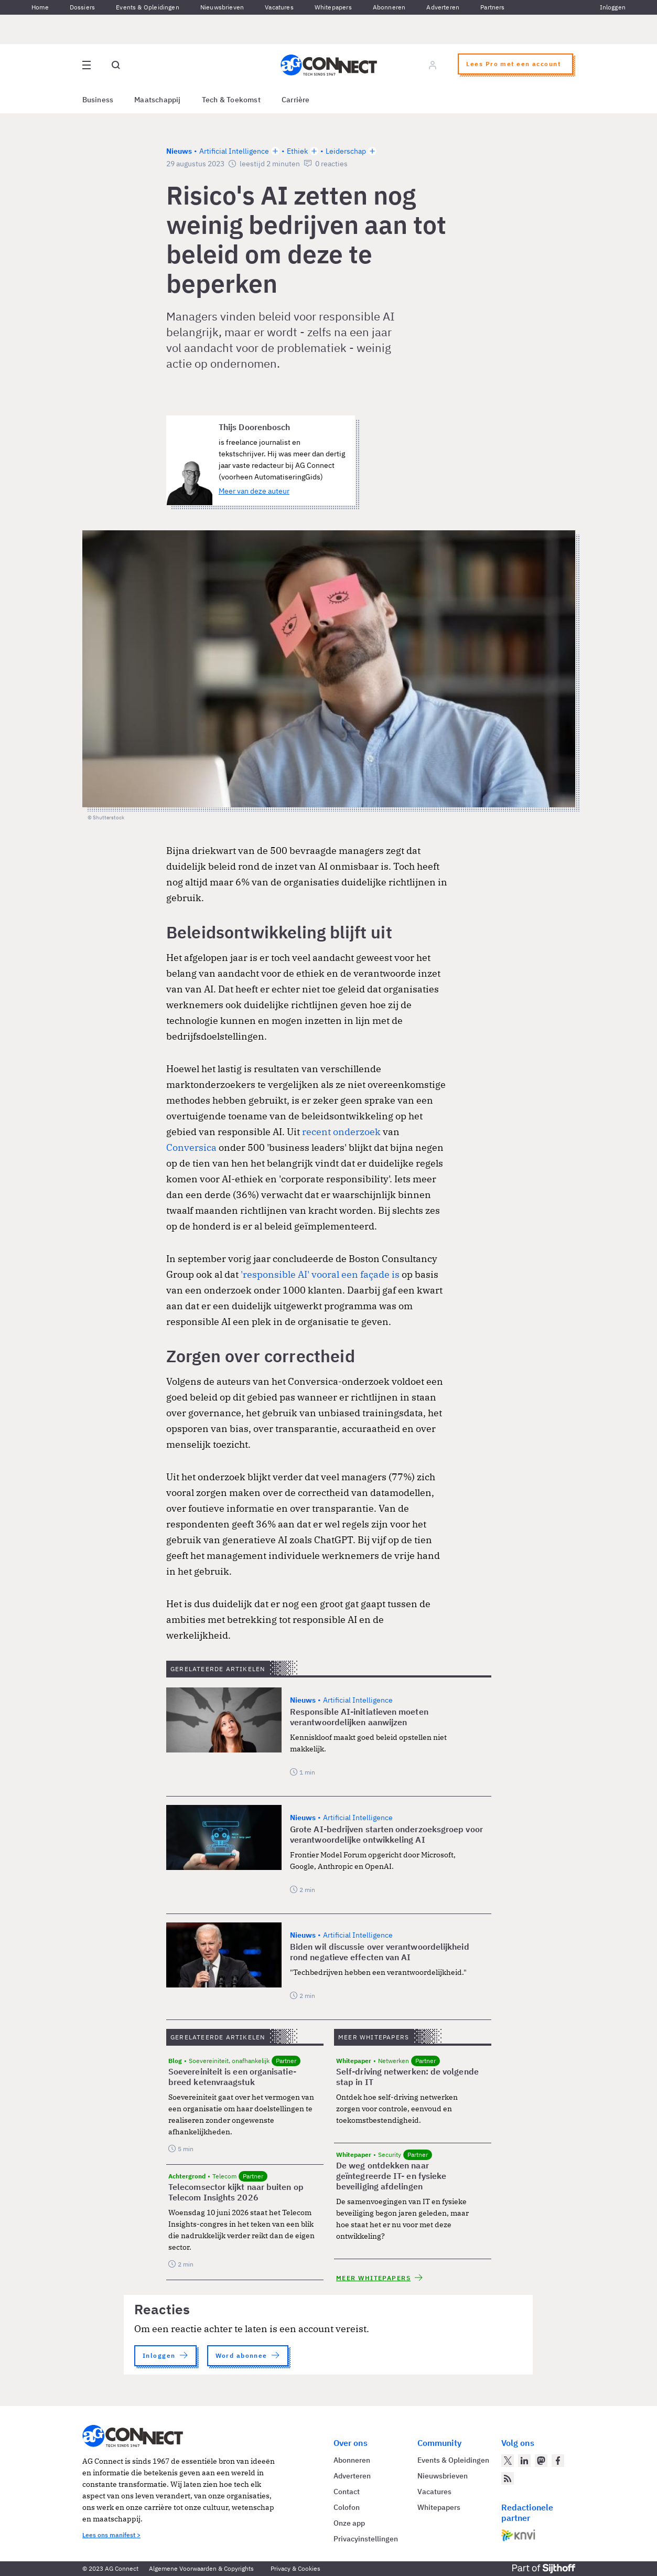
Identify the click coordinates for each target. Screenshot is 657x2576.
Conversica (191, 1147)
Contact (346, 2491)
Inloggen (613, 7)
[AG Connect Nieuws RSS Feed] (507, 2478)
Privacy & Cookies (295, 2568)
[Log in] (432, 65)
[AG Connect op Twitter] (507, 2460)
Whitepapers (333, 7)
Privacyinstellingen (365, 2538)
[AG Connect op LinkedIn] (524, 2460)
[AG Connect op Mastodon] (541, 2460)
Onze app (349, 2523)
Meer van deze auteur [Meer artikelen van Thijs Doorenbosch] (254, 491)
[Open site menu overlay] (86, 65)
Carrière (296, 99)
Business (98, 99)
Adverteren (442, 7)
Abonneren (389, 7)
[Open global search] (116, 65)
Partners (492, 7)
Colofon (346, 2507)
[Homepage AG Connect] (329, 65)
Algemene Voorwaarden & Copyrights (201, 2568)
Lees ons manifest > (111, 2535)
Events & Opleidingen (147, 7)
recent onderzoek (341, 1132)
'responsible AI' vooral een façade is (320, 1274)
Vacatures (279, 7)
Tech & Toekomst (231, 99)
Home (40, 7)
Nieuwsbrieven (222, 7)
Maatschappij (157, 99)
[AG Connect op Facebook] (558, 2460)
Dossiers (82, 7)
